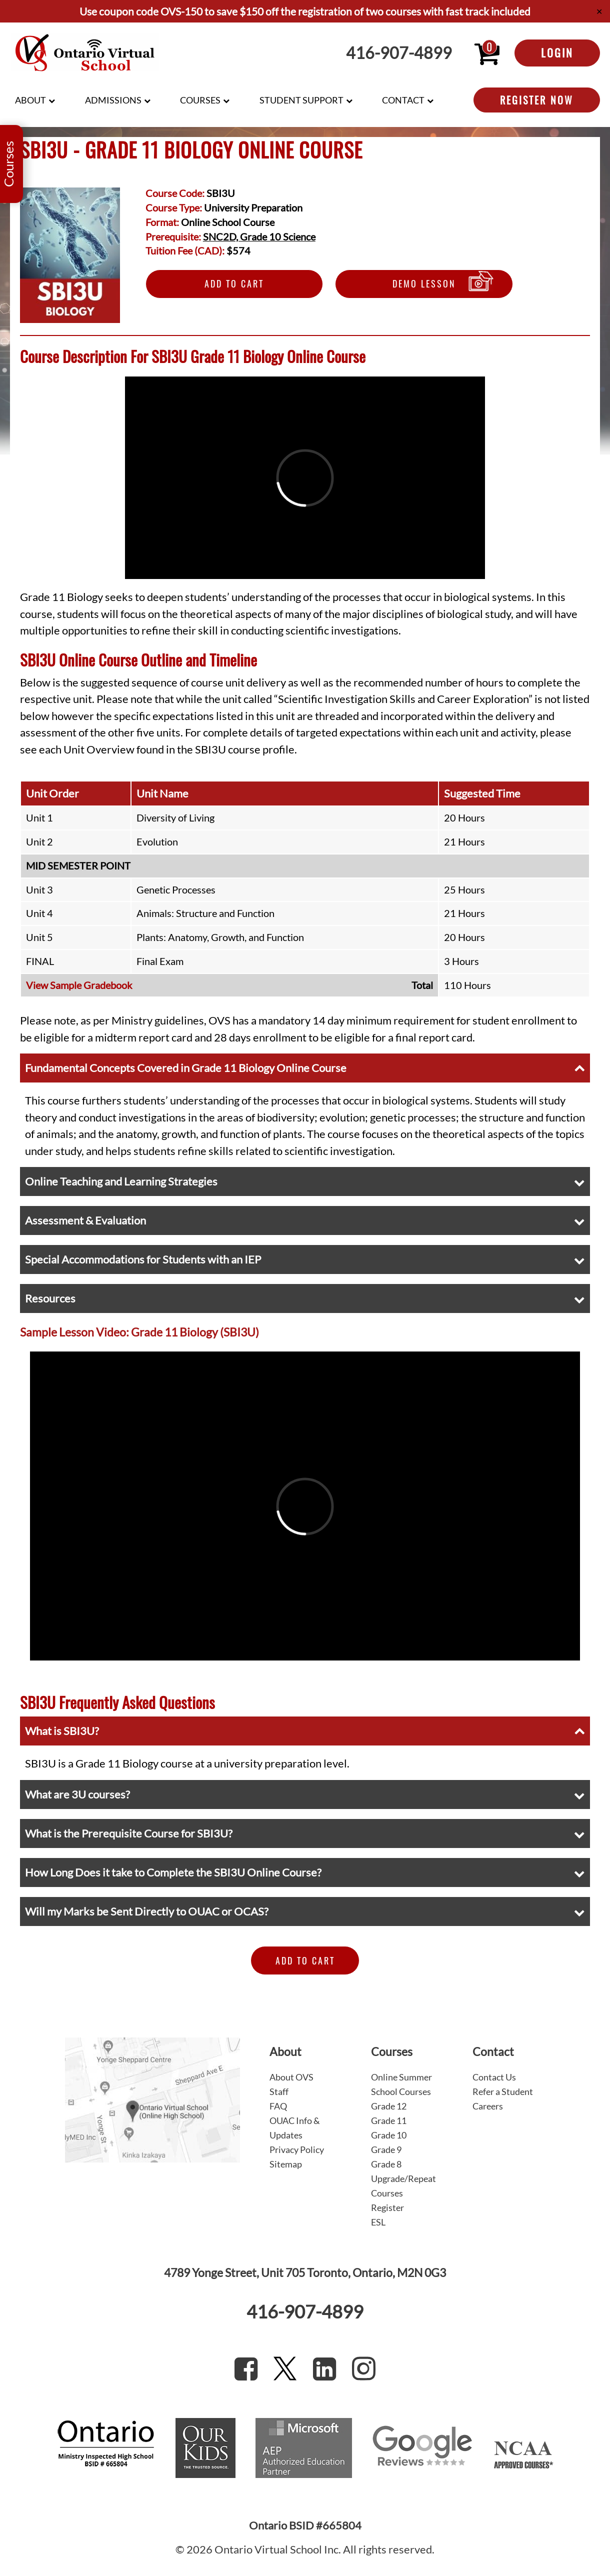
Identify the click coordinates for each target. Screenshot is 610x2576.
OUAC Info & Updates (295, 2127)
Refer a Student (502, 2091)
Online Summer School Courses (401, 2084)
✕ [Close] (599, 11)
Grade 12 (388, 2106)
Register (387, 2207)
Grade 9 (386, 2149)
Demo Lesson (424, 283)
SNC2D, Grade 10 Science (259, 236)
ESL (378, 2222)
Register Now (537, 100)
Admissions (113, 100)
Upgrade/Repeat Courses (403, 2185)
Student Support (302, 100)
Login (557, 52)
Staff (279, 2091)
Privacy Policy (297, 2149)
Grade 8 (386, 2164)
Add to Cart (234, 283)
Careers (487, 2106)
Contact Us (494, 2077)
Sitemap (286, 2164)
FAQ (278, 2106)
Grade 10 (388, 2135)
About (30, 100)
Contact (403, 100)
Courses (200, 100)
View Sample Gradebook (79, 985)
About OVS (292, 2077)
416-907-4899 (399, 53)
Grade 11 (388, 2120)
